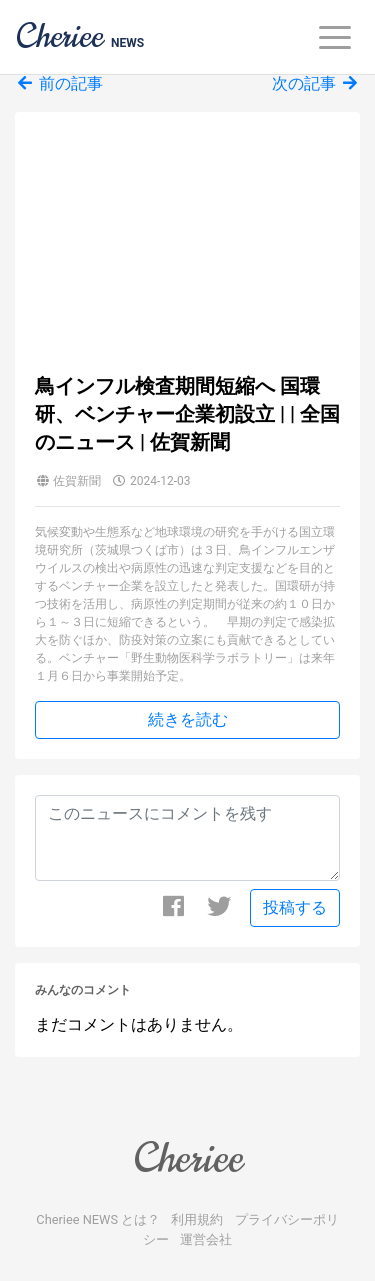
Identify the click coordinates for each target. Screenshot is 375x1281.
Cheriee (188, 1158)
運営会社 (206, 1239)
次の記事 (316, 83)
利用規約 (197, 1219)
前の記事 (59, 83)
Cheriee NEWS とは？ (98, 1219)
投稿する (295, 907)
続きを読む (188, 719)
